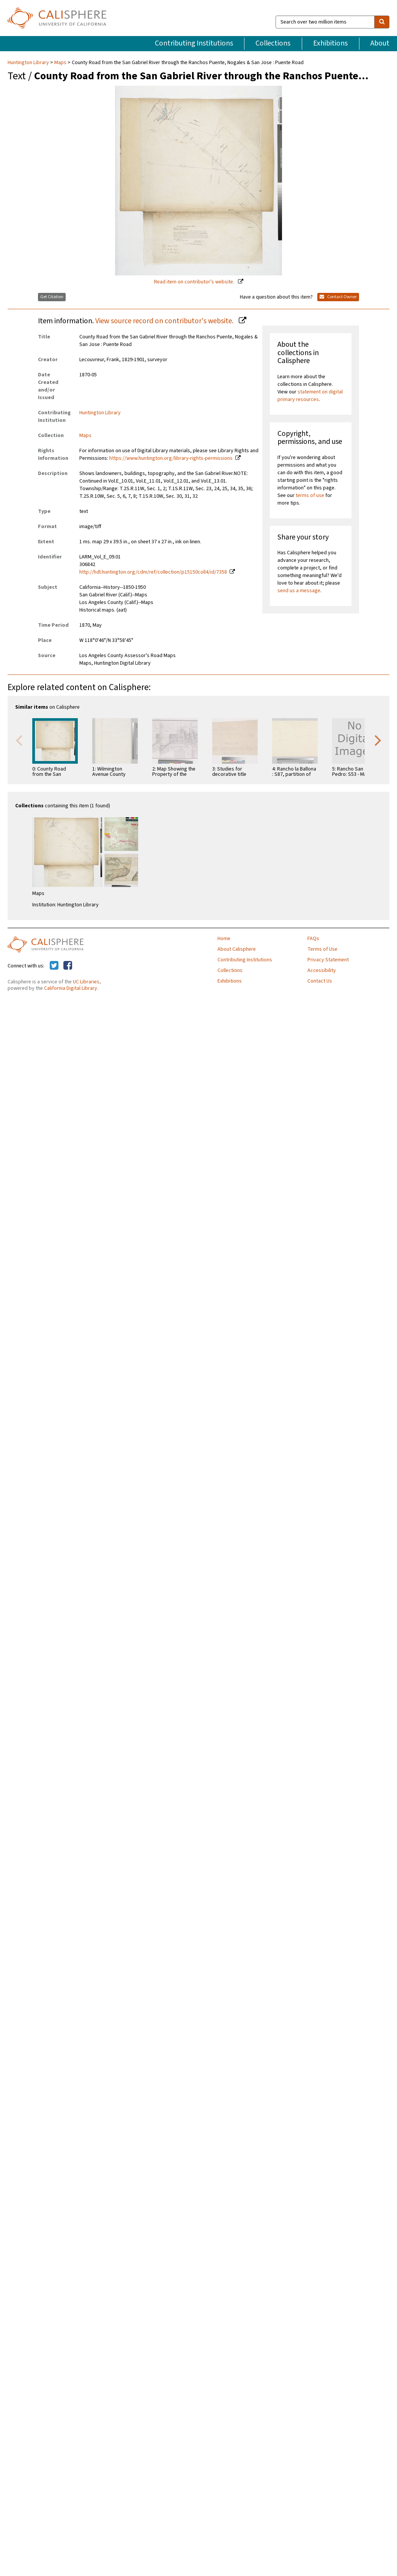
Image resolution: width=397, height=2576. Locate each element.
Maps (60, 62)
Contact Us (319, 981)
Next (378, 739)
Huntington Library (29, 62)
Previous (19, 739)
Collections (272, 43)
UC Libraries (86, 982)
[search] (381, 22)
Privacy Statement (328, 959)
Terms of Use (322, 949)
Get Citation (51, 297)
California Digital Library (70, 988)
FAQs (313, 938)
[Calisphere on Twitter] (54, 966)
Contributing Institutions (194, 43)
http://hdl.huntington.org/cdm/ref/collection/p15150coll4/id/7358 (153, 572)
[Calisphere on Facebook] (67, 966)
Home (223, 938)
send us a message (298, 590)
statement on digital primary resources (310, 395)
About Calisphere (236, 949)
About (379, 43)
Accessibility (321, 970)
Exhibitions (330, 43)
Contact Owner (338, 297)
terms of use (310, 495)
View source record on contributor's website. (165, 321)
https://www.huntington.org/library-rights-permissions (171, 458)
